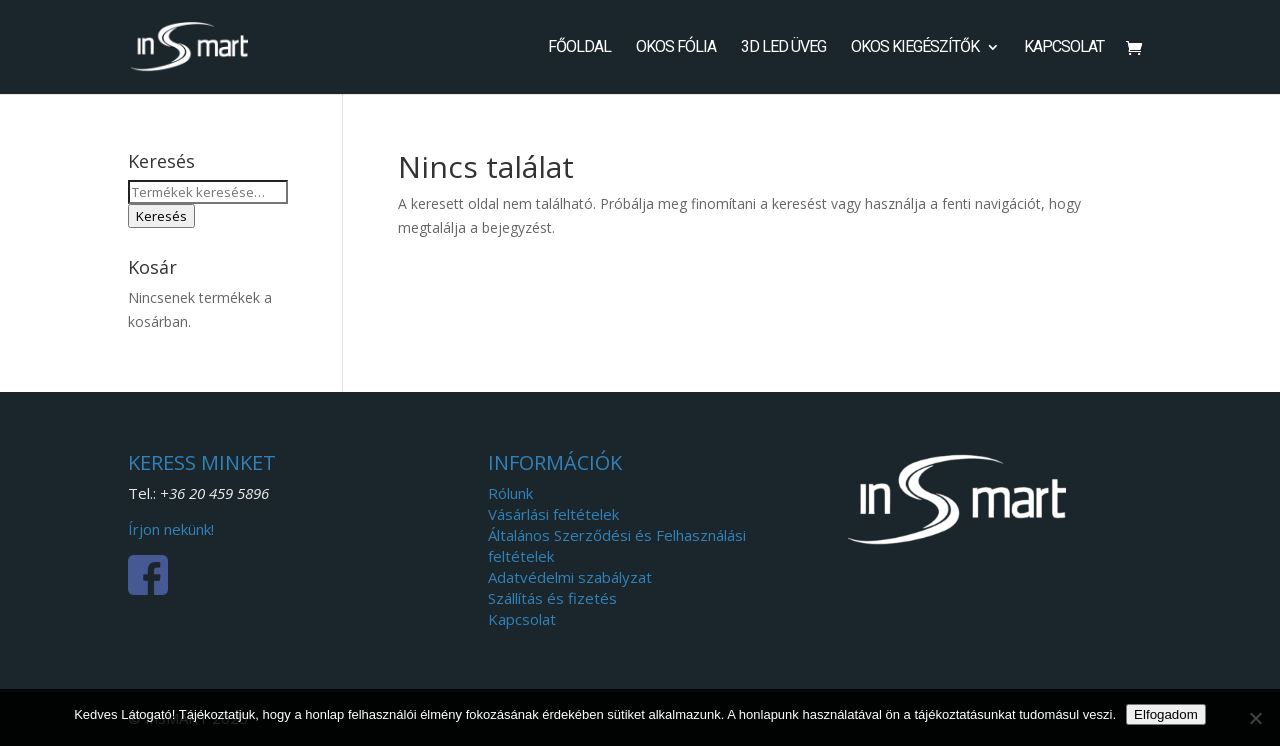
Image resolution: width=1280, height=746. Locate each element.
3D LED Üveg (783, 48)
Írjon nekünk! (171, 529)
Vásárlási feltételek (553, 514)
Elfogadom (1166, 714)
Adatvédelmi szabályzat (570, 577)
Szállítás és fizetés (552, 598)
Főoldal (579, 48)
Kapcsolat (1064, 48)
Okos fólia (676, 48)
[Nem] (1255, 718)
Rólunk (510, 493)
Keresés (161, 216)
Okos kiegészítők (915, 48)
